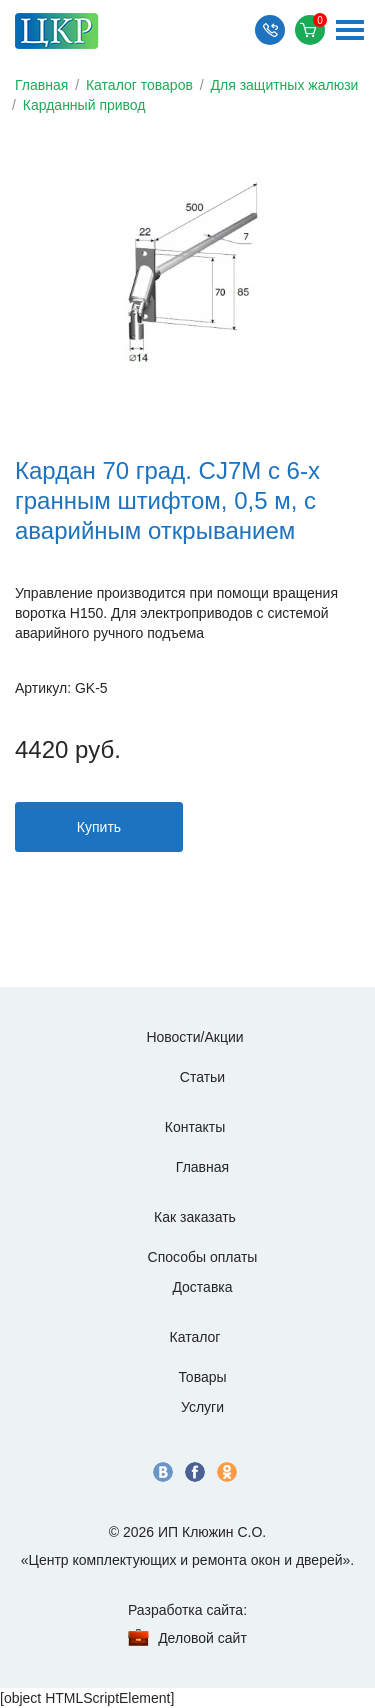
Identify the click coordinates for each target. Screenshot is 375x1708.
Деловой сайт (202, 1638)
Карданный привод (84, 105)
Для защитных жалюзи (285, 85)
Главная (41, 85)
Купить (99, 827)
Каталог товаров (139, 85)
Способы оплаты (203, 1257)
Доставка (202, 1287)
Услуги (202, 1407)
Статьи (202, 1077)
